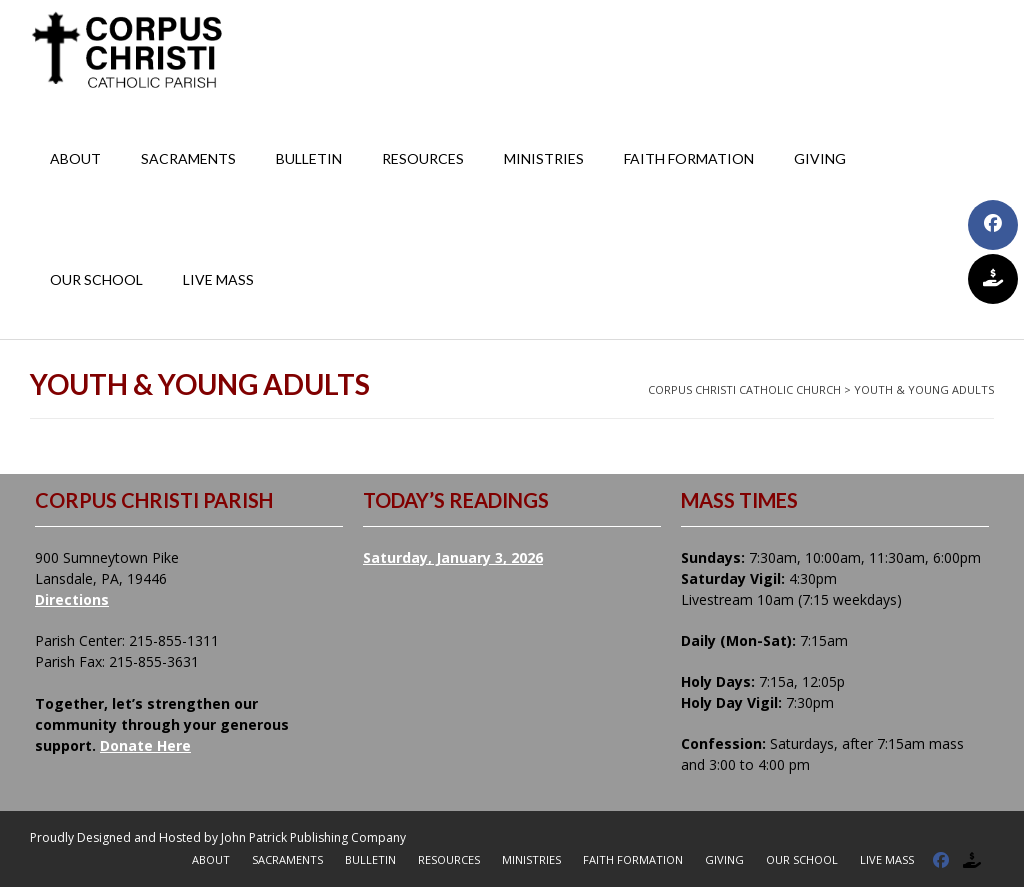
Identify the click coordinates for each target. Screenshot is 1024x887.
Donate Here (145, 745)
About (75, 158)
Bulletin (309, 158)
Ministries (544, 158)
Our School (96, 279)
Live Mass (218, 279)
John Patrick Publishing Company (313, 837)
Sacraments (188, 158)
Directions (72, 599)
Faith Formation (689, 158)
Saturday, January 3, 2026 (453, 557)
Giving (820, 158)
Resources (423, 158)
